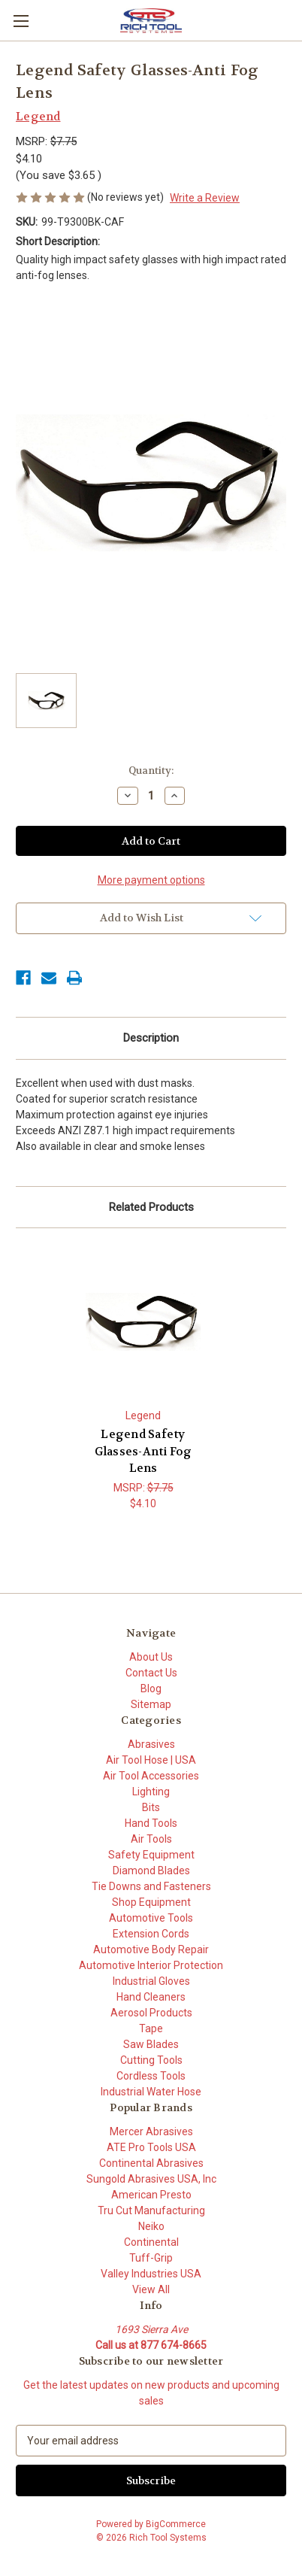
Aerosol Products (151, 2013)
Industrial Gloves (151, 1981)
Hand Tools (151, 1823)
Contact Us (151, 1673)
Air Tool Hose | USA (151, 1760)
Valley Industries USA (151, 2274)
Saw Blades (151, 2044)
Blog (151, 1688)
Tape (151, 2028)
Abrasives (151, 1744)
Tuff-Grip (151, 2258)
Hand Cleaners (151, 1997)
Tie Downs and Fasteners (151, 1886)
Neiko (151, 2226)
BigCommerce (176, 2524)
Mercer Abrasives (151, 2131)
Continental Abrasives (151, 2163)
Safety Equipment (151, 1855)
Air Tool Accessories (151, 1776)
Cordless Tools (151, 2076)
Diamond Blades (151, 1870)
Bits (151, 1807)
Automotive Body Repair (151, 1949)
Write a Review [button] (205, 198)
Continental (151, 2242)
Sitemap (151, 1704)
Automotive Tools (151, 1918)
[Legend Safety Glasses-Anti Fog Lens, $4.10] (143, 1322)
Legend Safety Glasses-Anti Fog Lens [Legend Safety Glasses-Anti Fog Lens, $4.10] (143, 1452)
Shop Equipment (151, 1902)
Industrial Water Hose (151, 2092)
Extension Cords (151, 1934)
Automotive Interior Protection (151, 1965)
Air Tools (151, 1839)
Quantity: (151, 770)
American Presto (151, 2195)
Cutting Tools (151, 2060)
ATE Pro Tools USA (151, 2147)
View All (151, 2289)
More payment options (151, 880)
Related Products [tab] (151, 1207)
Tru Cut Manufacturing (151, 2210)
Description (151, 1038)
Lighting (151, 1792)
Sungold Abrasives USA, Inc (151, 2179)
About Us (151, 1657)
